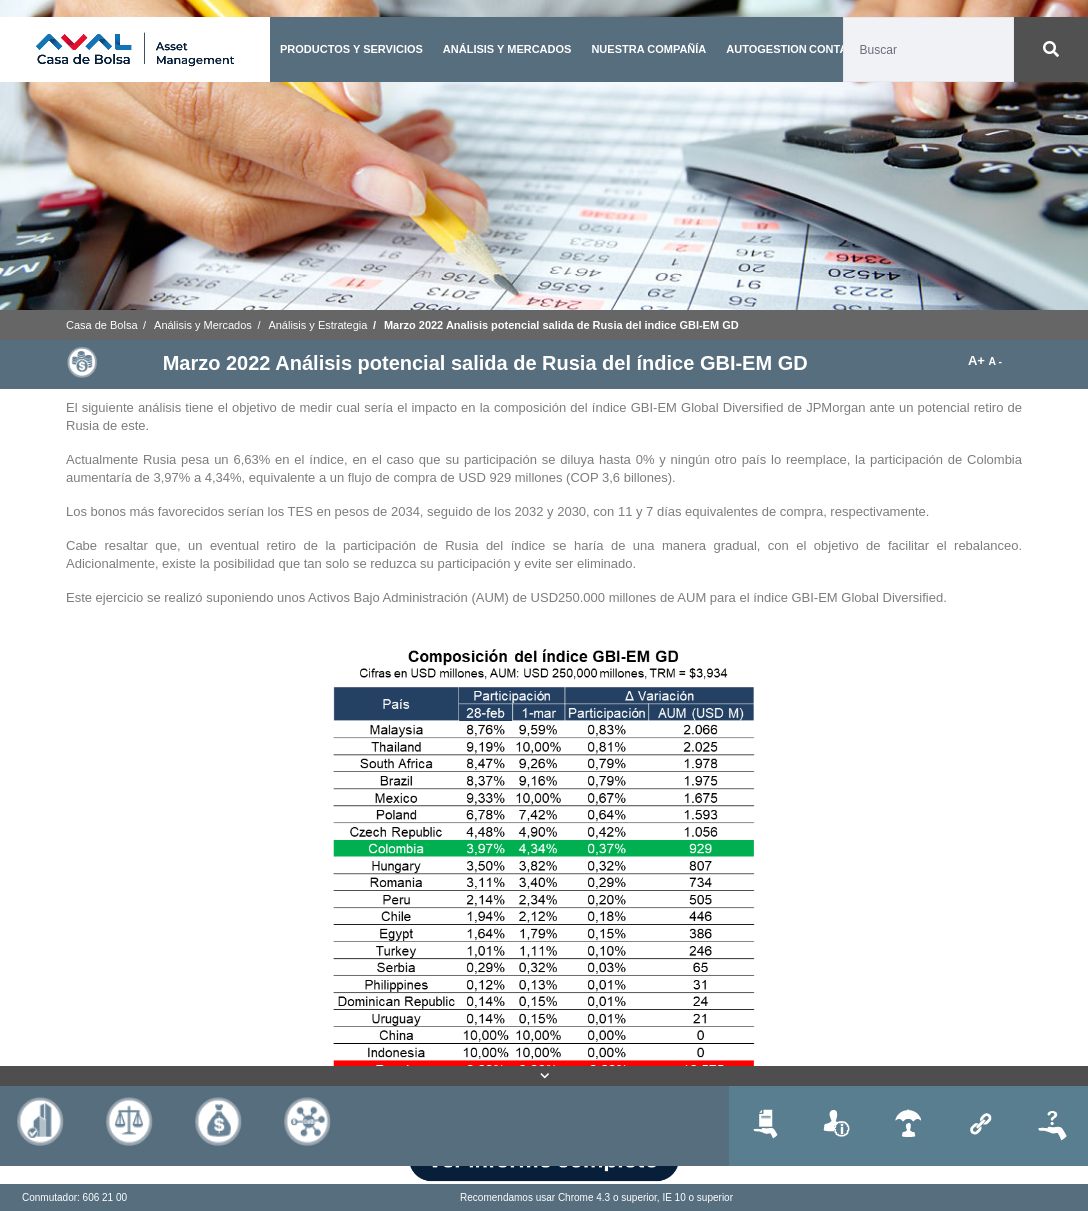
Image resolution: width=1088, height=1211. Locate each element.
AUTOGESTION (766, 49)
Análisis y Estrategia (317, 325)
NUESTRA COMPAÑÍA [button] (648, 49)
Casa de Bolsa (102, 325)
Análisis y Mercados (203, 325)
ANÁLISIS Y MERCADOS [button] (507, 49)
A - (995, 361)
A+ (978, 360)
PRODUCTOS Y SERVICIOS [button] (351, 49)
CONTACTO (839, 49)
